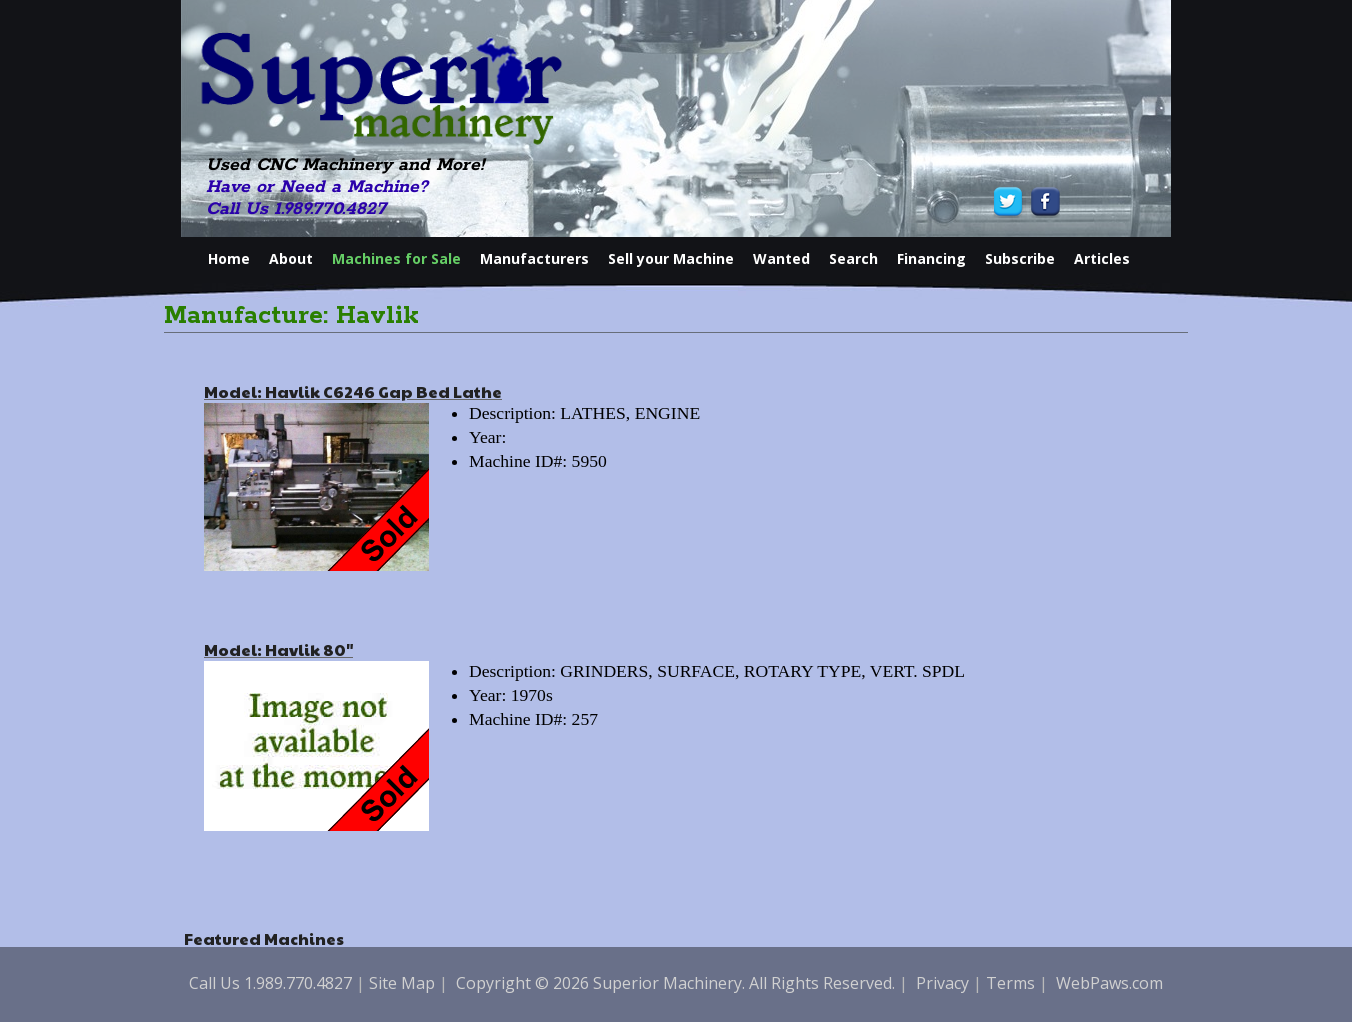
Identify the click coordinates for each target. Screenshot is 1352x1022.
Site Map (402, 983)
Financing (931, 258)
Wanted (781, 258)
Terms (1010, 983)
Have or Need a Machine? (317, 187)
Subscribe (1020, 258)
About (291, 258)
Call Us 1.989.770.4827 (296, 209)
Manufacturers (534, 258)
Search (853, 258)
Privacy (942, 983)
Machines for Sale (396, 258)
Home (229, 258)
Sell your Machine (671, 258)
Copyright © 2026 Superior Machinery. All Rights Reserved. (675, 983)
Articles (1102, 258)
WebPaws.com (1109, 983)
